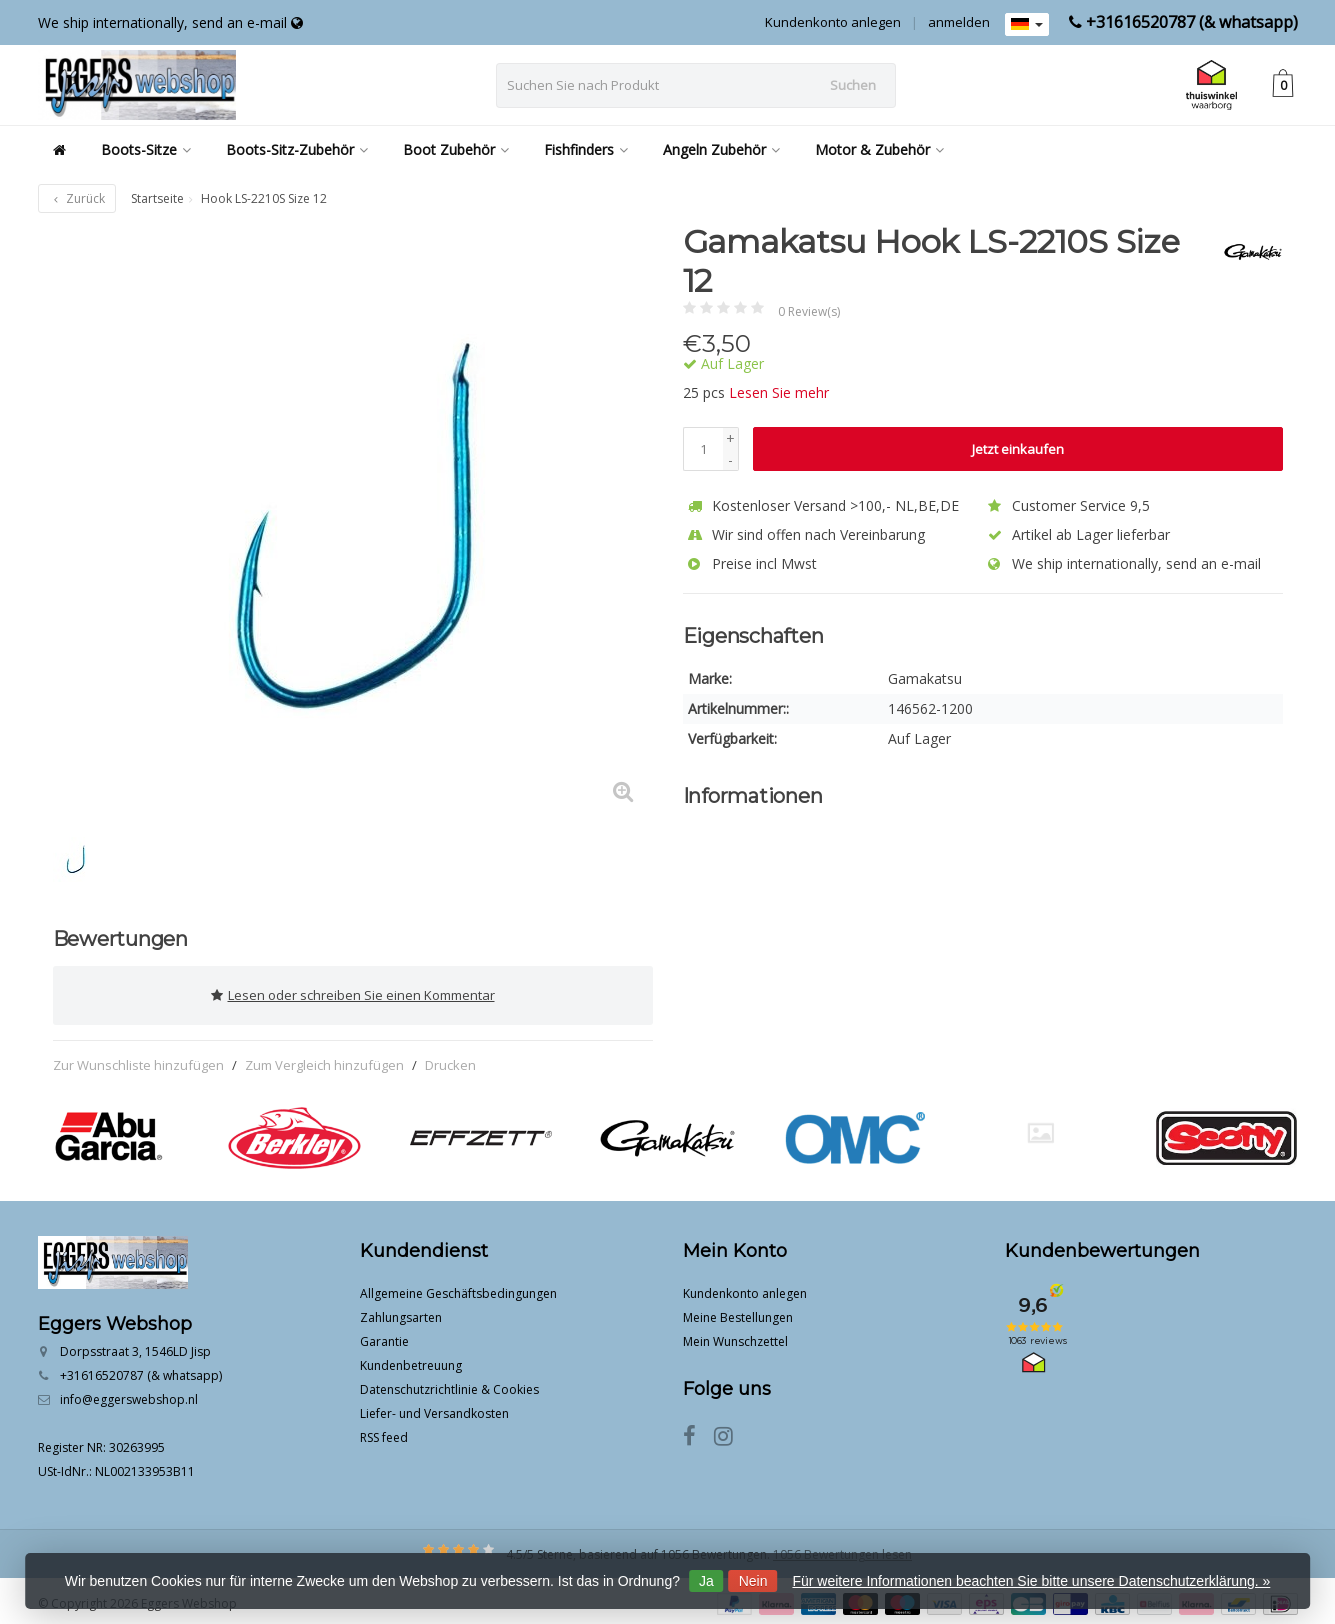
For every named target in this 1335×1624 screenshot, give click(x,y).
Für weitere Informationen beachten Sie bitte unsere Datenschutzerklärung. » (1031, 1581)
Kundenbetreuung (411, 1359)
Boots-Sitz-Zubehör (297, 149)
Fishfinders (586, 149)
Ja (706, 1581)
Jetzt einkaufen (1018, 449)
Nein (753, 1581)
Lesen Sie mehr (779, 392)
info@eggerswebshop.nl (129, 1393)
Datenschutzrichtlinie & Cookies (449, 1383)
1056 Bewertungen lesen (842, 1548)
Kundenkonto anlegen (833, 22)
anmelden (959, 22)
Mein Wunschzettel (735, 1335)
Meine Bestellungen (738, 1311)
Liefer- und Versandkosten (434, 1407)
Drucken (450, 1058)
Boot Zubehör (456, 149)
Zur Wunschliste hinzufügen (138, 1058)
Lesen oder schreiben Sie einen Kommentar (353, 992)
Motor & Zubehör (879, 149)
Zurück (77, 198)
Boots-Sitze (146, 149)
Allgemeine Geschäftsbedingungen (458, 1287)
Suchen (853, 85)
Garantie (384, 1335)
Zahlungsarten (401, 1311)
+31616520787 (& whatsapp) (1192, 22)
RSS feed (384, 1431)
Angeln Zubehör (721, 149)
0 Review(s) (809, 311)
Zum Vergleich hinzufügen (324, 1058)
